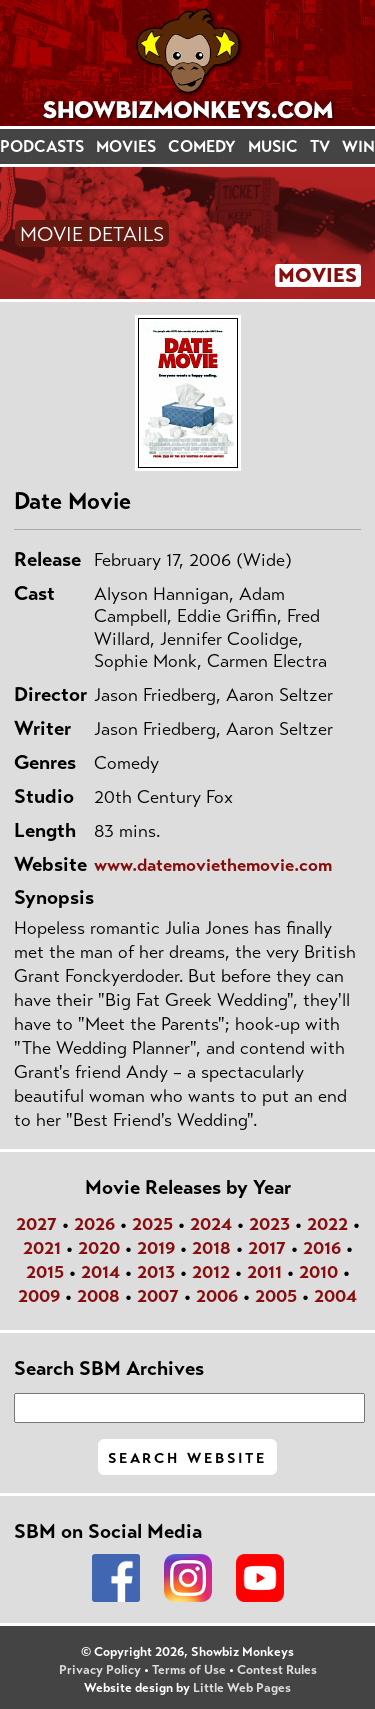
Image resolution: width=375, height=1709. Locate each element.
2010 (318, 1272)
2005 (276, 1296)
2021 (42, 1248)
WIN (358, 146)
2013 (156, 1272)
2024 (211, 1224)
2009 (39, 1296)
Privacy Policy (100, 1670)
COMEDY (202, 146)
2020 (99, 1248)
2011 (264, 1272)
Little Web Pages (242, 1688)
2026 (94, 1224)
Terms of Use (189, 1670)
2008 (98, 1296)
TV (320, 146)
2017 (267, 1248)
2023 (269, 1224)
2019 (156, 1248)
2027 (36, 1224)
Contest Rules (277, 1670)
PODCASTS (42, 146)
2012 (211, 1272)
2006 (217, 1296)
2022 (327, 1224)
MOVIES (126, 146)
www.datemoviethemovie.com (213, 865)
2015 (45, 1272)
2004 (335, 1296)
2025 (152, 1224)
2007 (158, 1296)
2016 (322, 1248)
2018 (211, 1248)
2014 (100, 1272)
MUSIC (273, 146)
